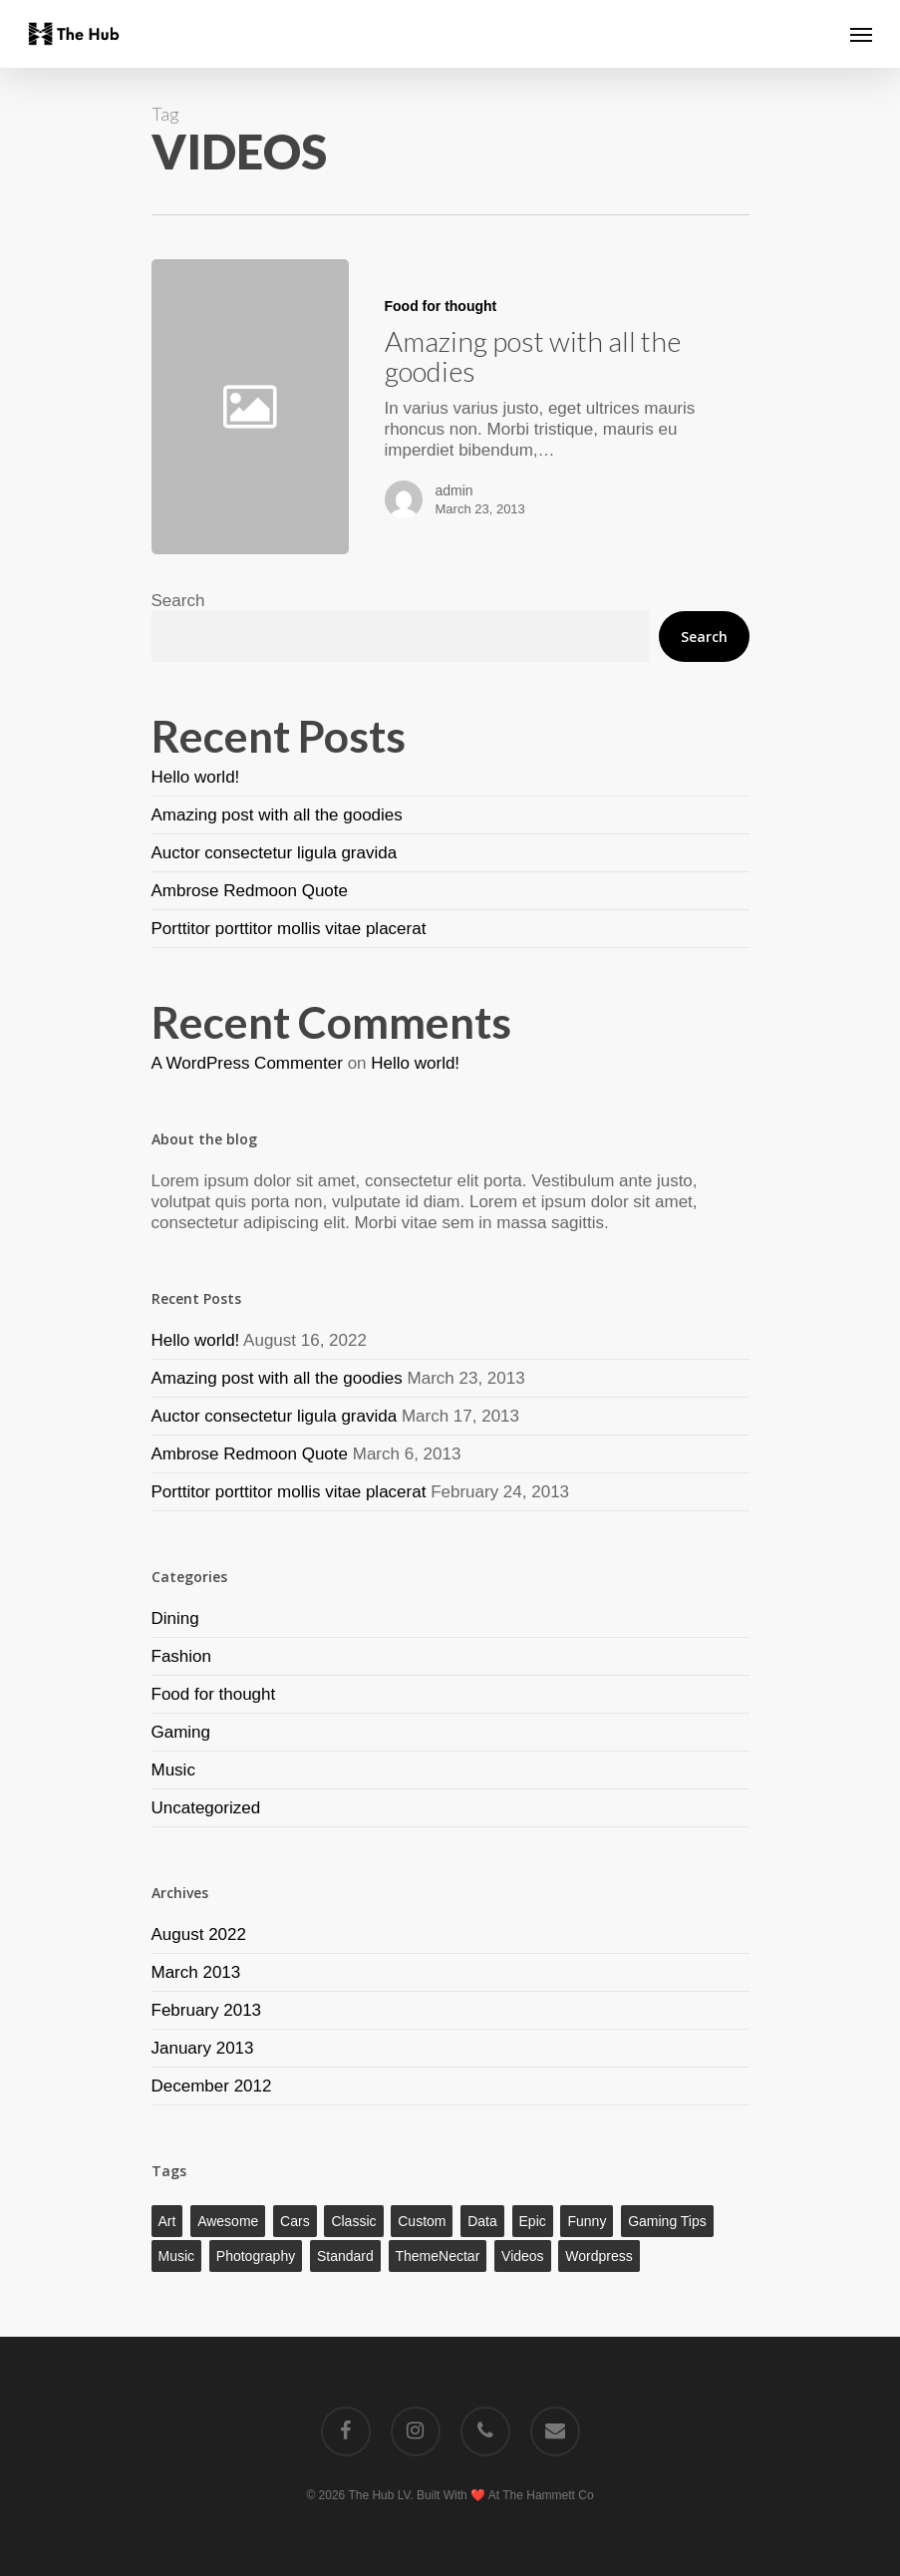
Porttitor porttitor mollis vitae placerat (289, 928)
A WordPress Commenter (247, 1063)
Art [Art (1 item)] (167, 2221)
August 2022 (198, 1934)
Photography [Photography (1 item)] (255, 2256)
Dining (175, 1618)
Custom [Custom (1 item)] (422, 2221)
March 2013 (196, 1972)
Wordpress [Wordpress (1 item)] (598, 2256)
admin (454, 490)
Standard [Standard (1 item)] (345, 2256)
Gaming (181, 1732)
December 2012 (211, 2086)
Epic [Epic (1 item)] (532, 2221)
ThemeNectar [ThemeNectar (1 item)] (438, 2256)
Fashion (181, 1656)
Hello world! (195, 777)
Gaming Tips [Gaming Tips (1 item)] (667, 2221)
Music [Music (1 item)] (176, 2256)
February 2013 (206, 2010)
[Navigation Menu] (861, 34)
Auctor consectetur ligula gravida (274, 852)
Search (178, 600)
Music (173, 1770)
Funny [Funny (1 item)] (586, 2221)
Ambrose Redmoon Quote (250, 890)
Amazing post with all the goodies (277, 814)
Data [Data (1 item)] (482, 2221)
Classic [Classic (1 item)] (353, 2221)
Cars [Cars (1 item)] (295, 2221)
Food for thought (441, 306)
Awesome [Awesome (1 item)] (227, 2221)
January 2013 (202, 2048)
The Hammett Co (547, 2495)
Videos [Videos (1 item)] (522, 2256)
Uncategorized (206, 1807)
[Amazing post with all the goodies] (548, 407)
